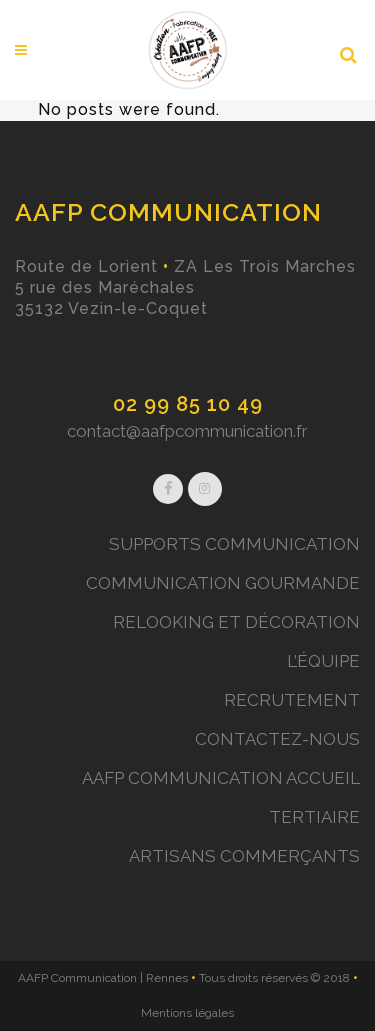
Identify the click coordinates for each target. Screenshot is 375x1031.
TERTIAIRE (314, 817)
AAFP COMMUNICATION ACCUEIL (221, 778)
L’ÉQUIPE (323, 661)
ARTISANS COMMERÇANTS (244, 856)
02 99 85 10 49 (188, 404)
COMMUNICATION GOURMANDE (223, 583)
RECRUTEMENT (292, 700)
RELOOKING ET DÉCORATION (236, 622)
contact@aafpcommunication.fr (187, 431)
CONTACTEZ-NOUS (277, 739)
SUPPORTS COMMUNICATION (234, 544)
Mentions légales (187, 1013)
